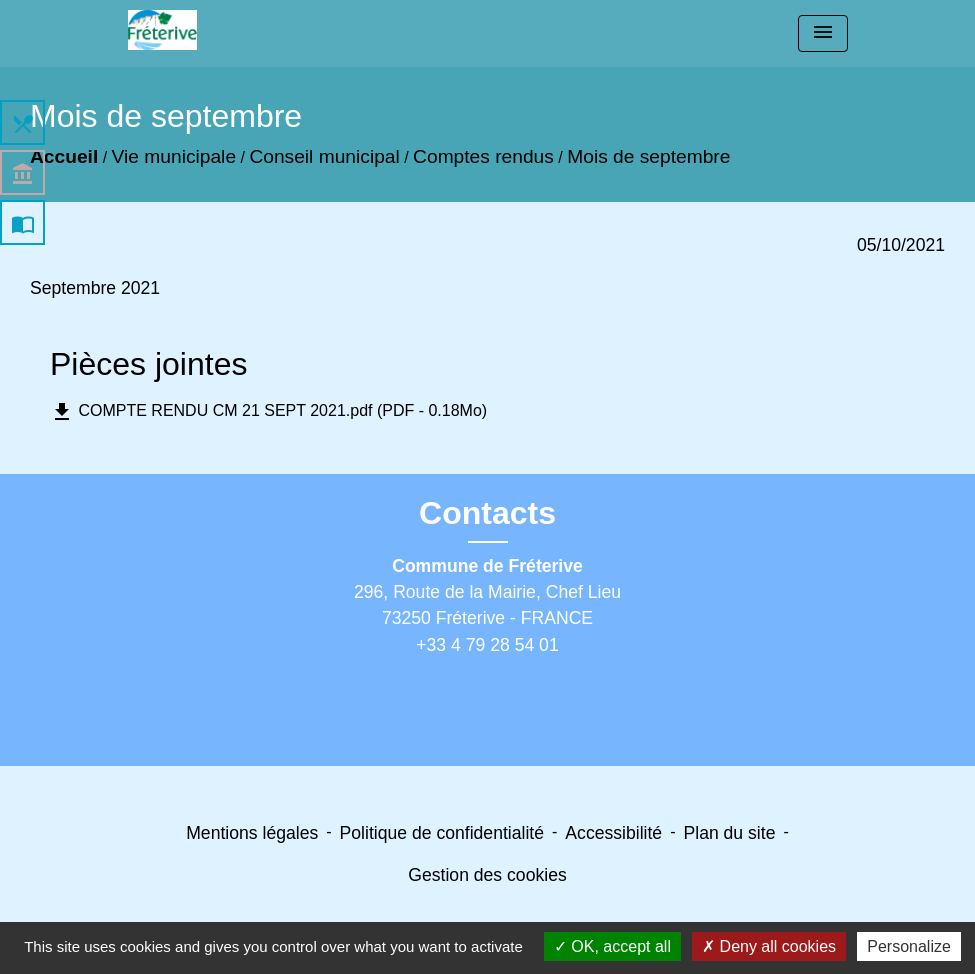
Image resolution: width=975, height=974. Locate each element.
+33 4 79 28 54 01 (487, 645)
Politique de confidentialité (442, 833)
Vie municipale (174, 156)
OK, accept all (612, 946)
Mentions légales (252, 833)
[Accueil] (163, 30)
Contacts (487, 513)
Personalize (909, 946)
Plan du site (729, 833)
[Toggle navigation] (823, 33)
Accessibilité (613, 833)
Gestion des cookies (487, 875)
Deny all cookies (769, 946)
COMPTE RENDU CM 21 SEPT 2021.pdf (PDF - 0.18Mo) (268, 412)
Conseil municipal (324, 156)
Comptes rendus (483, 156)
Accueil (64, 156)
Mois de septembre (648, 156)
